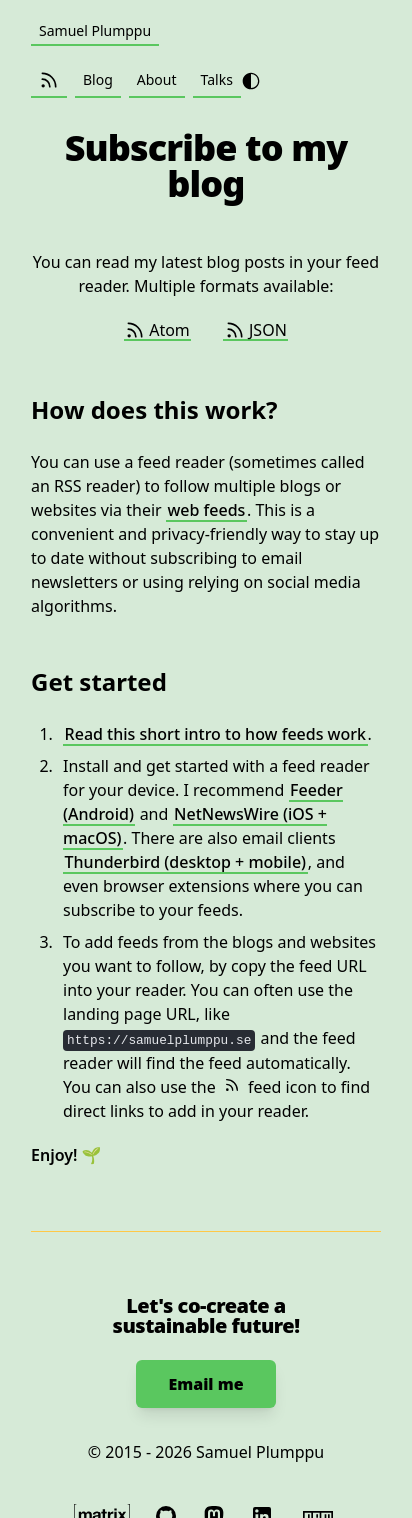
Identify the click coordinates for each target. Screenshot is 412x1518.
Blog (98, 79)
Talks (217, 79)
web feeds (206, 510)
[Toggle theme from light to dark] (251, 81)
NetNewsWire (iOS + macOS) (195, 826)
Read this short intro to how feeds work (215, 734)
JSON (256, 330)
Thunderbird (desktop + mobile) (186, 862)
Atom (157, 330)
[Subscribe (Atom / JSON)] (49, 80)
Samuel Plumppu (95, 30)
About (157, 79)
